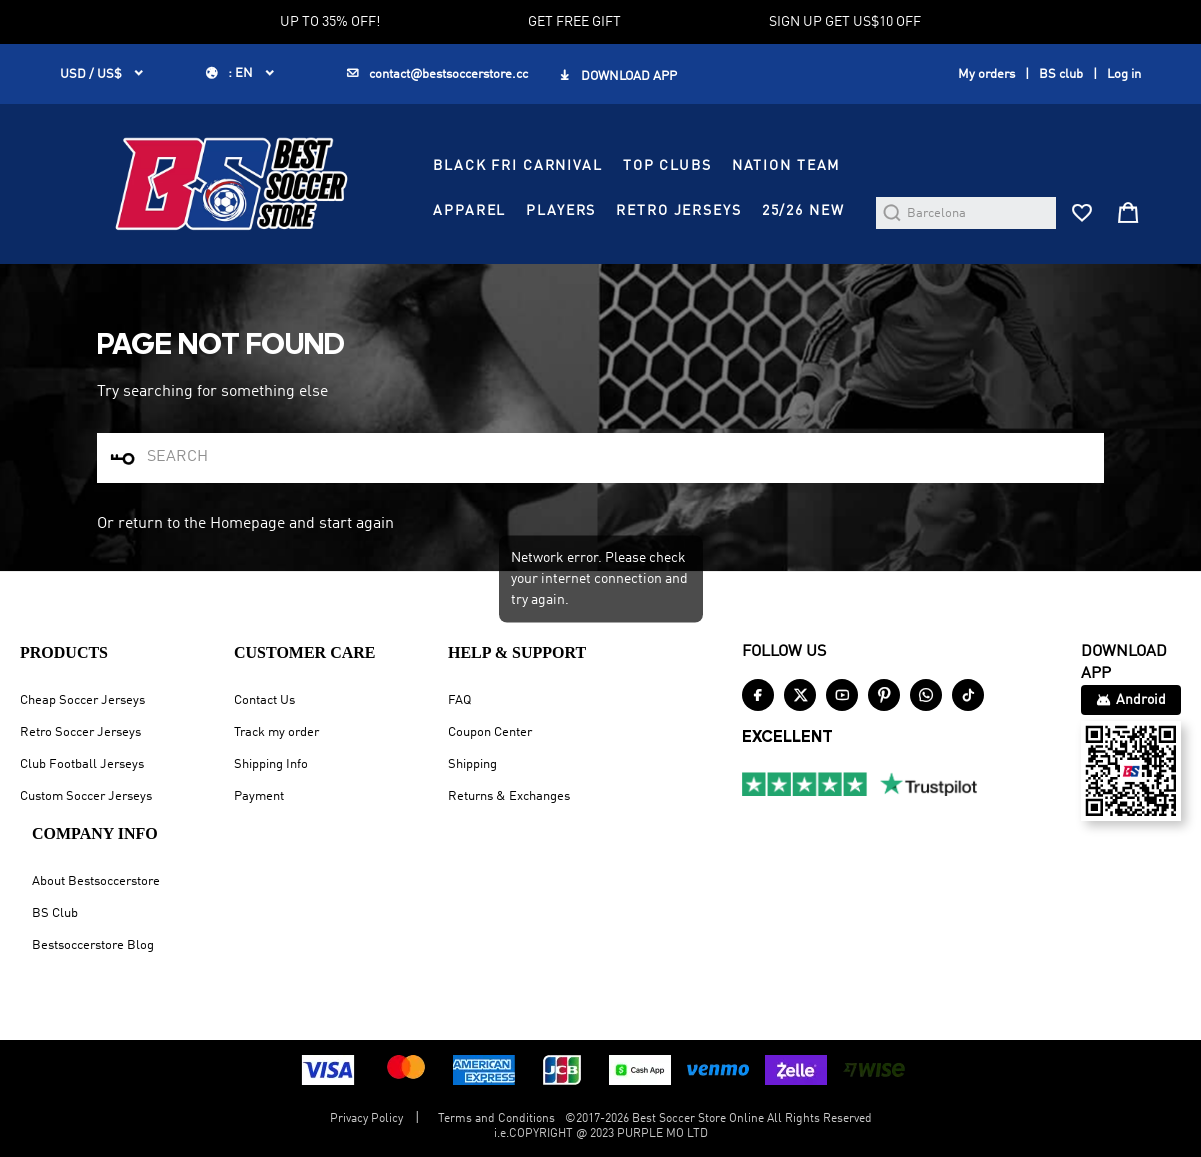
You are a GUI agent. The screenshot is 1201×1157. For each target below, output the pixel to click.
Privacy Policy (366, 1119)
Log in (1124, 74)
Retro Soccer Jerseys (80, 732)
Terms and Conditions (496, 1119)
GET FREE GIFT (574, 22)
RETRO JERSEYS (678, 211)
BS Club (55, 913)
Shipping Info (271, 764)
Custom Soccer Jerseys (86, 796)
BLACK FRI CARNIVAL (518, 166)
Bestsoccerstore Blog (93, 945)
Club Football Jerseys (82, 764)
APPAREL (469, 211)
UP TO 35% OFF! (330, 22)
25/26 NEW (803, 211)
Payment (259, 796)
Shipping (472, 764)
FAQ (459, 700)
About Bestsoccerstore (96, 881)
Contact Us (264, 700)
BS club (1061, 74)
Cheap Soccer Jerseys (82, 700)
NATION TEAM (786, 166)
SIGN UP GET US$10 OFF (845, 22)
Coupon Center (490, 732)
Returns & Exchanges (509, 796)
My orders (986, 74)
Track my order (276, 732)
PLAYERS (561, 211)
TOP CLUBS (667, 166)
